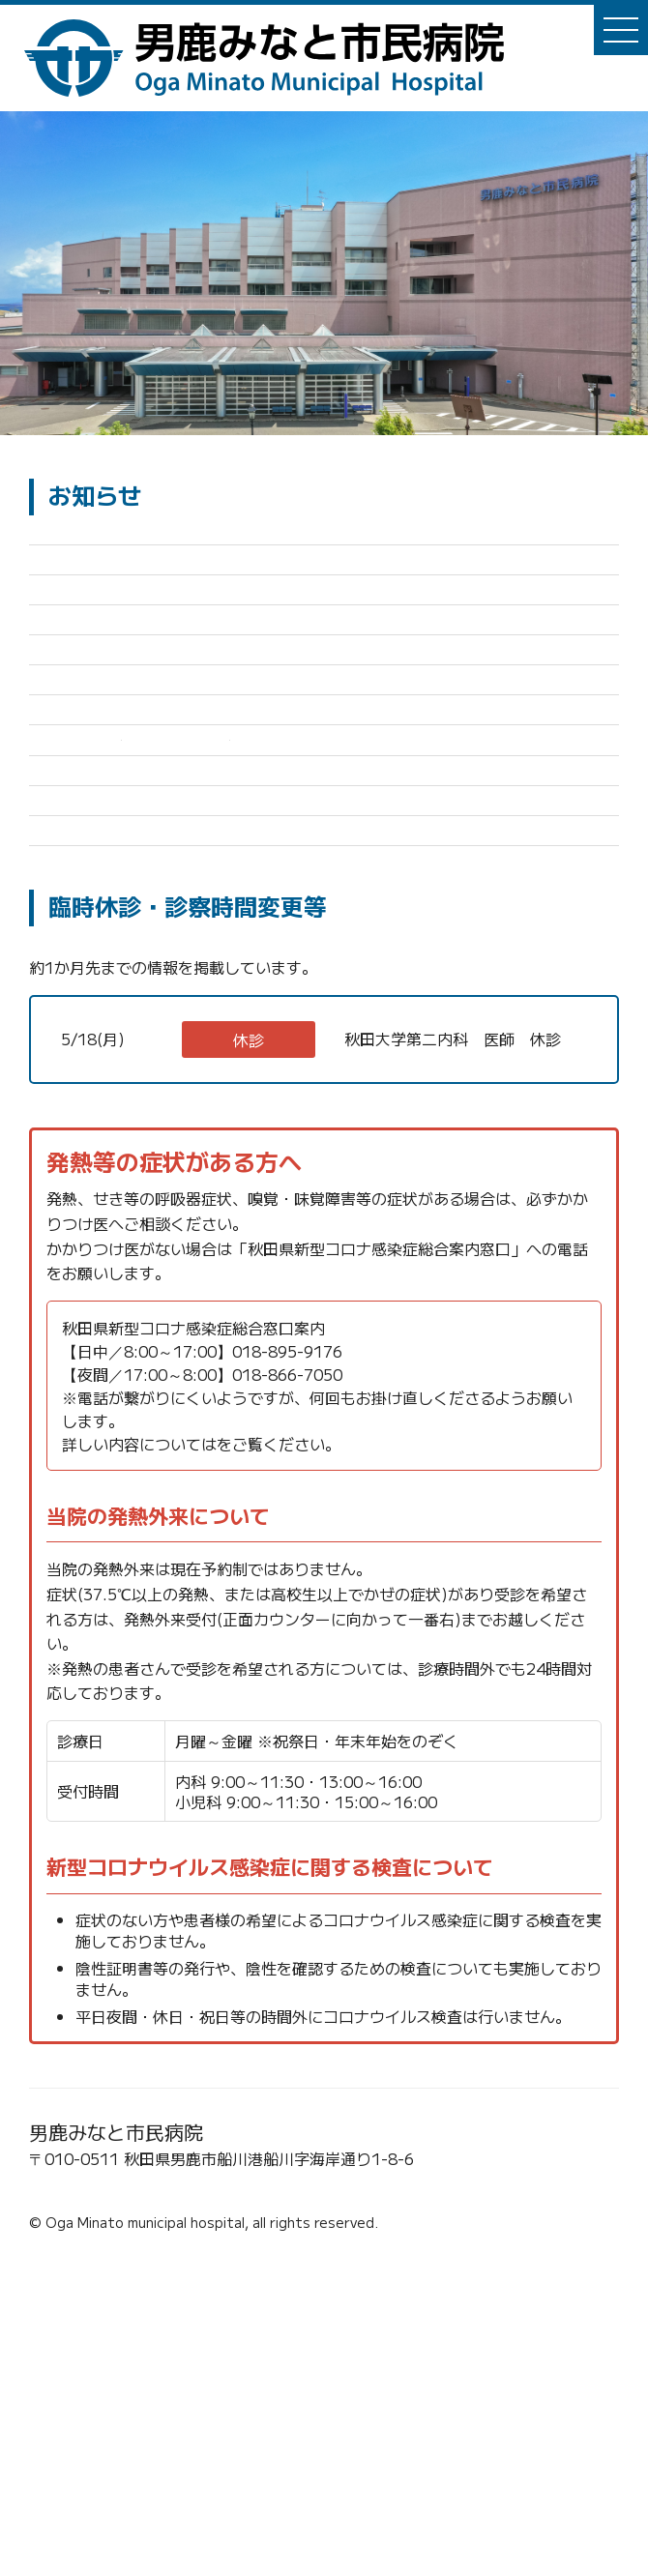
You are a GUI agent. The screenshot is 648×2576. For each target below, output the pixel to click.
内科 (160, 1331)
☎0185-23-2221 (97, 2500)
